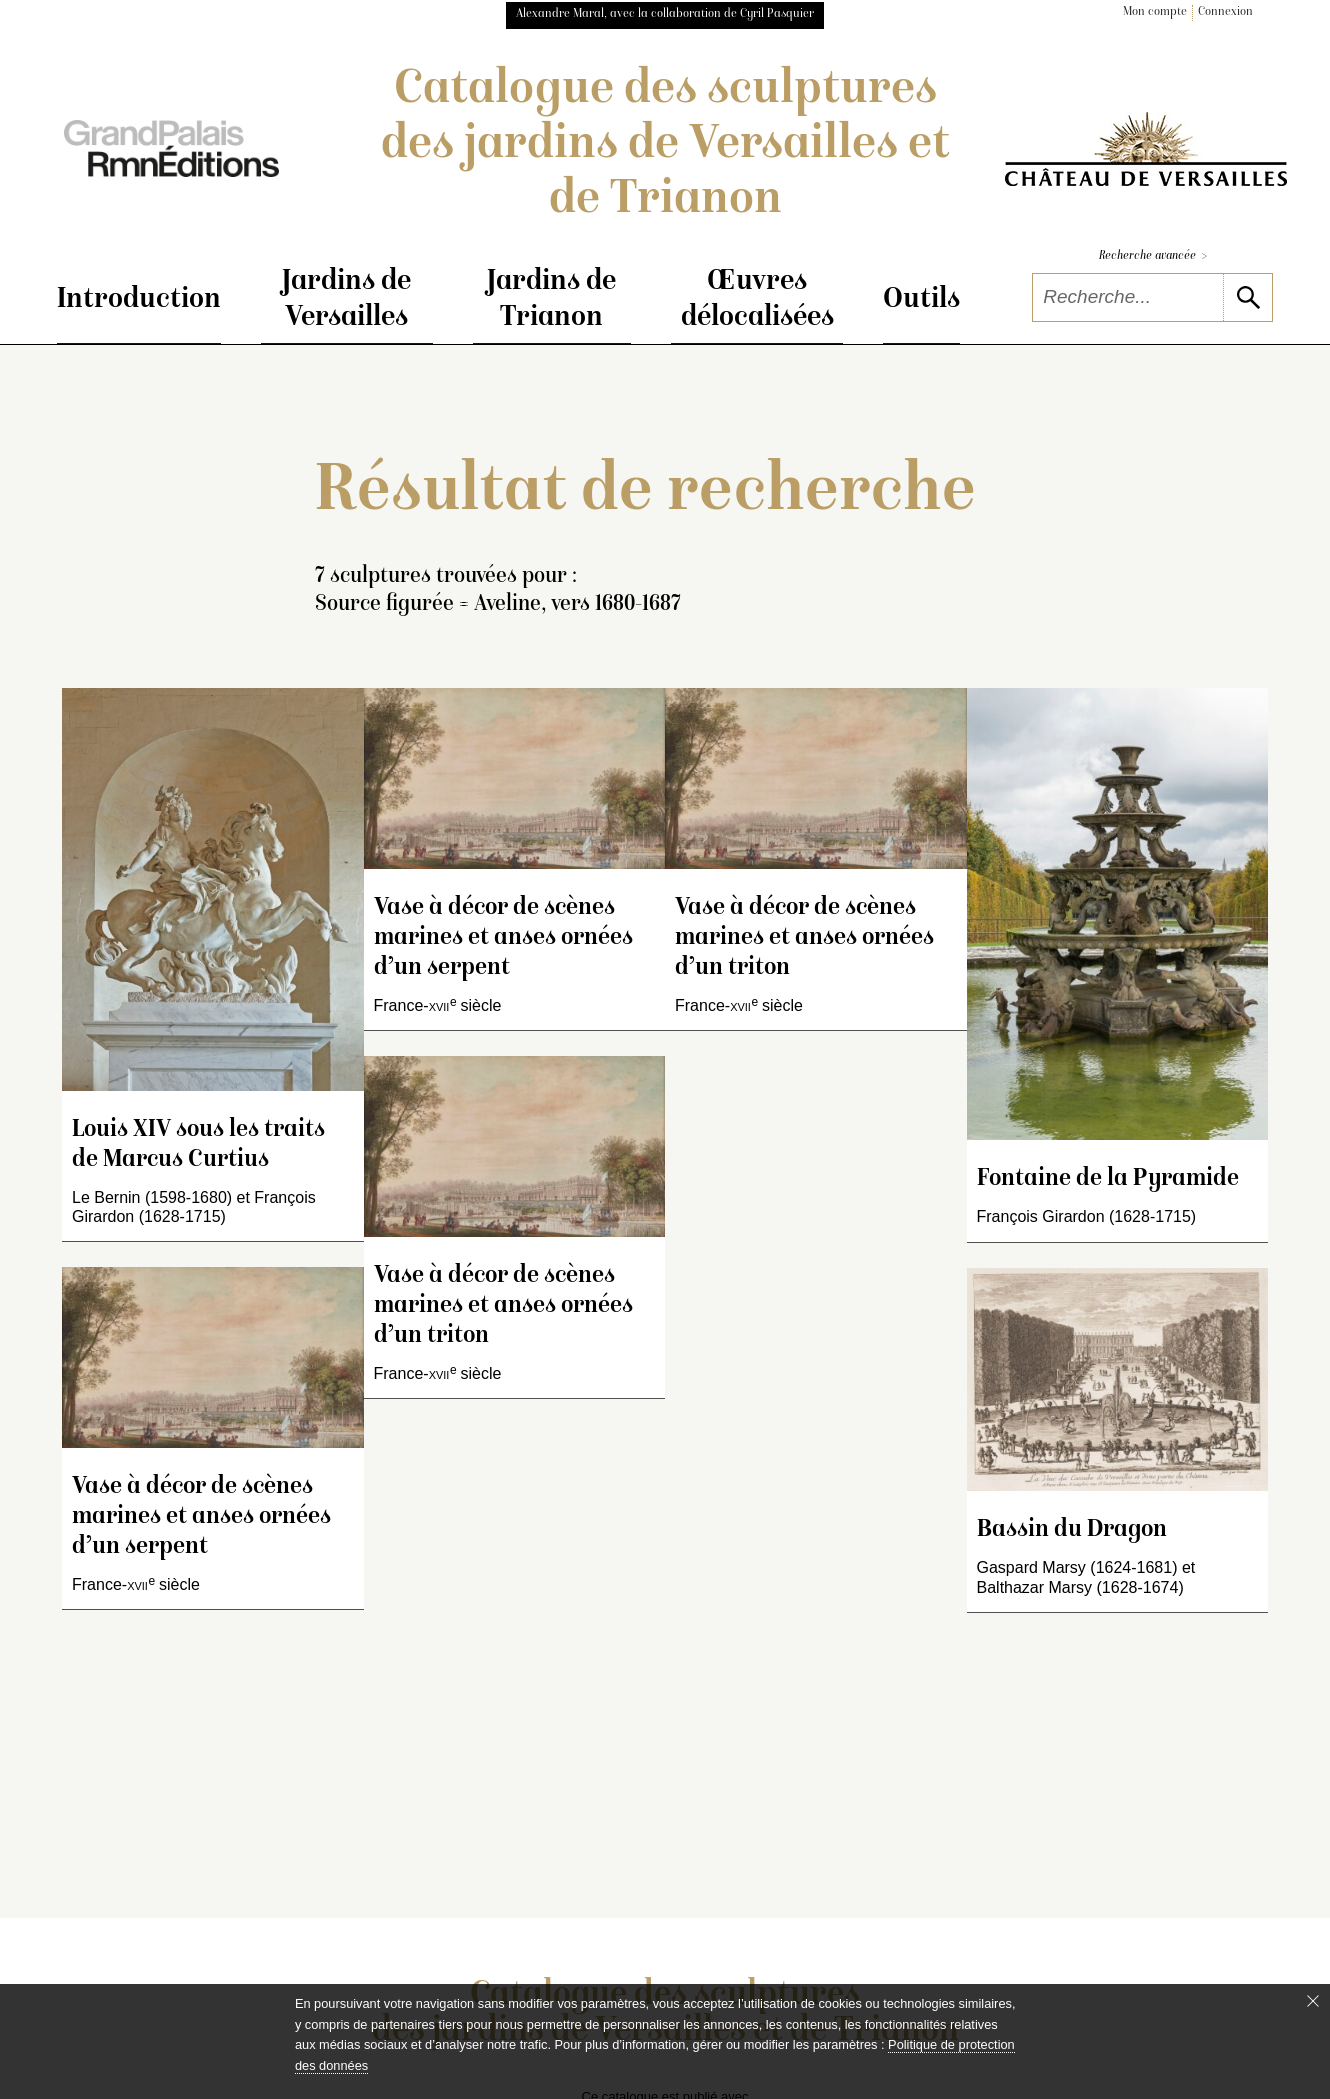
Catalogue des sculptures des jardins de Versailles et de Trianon (665, 146)
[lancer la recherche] (1247, 297)
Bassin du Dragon (1072, 1530)
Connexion (1225, 12)
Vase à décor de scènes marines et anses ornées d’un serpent (201, 1517)
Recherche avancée (1153, 256)
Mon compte (1155, 12)
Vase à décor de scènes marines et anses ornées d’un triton (503, 1306)
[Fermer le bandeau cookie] (1313, 2001)
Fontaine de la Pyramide (1108, 1179)
